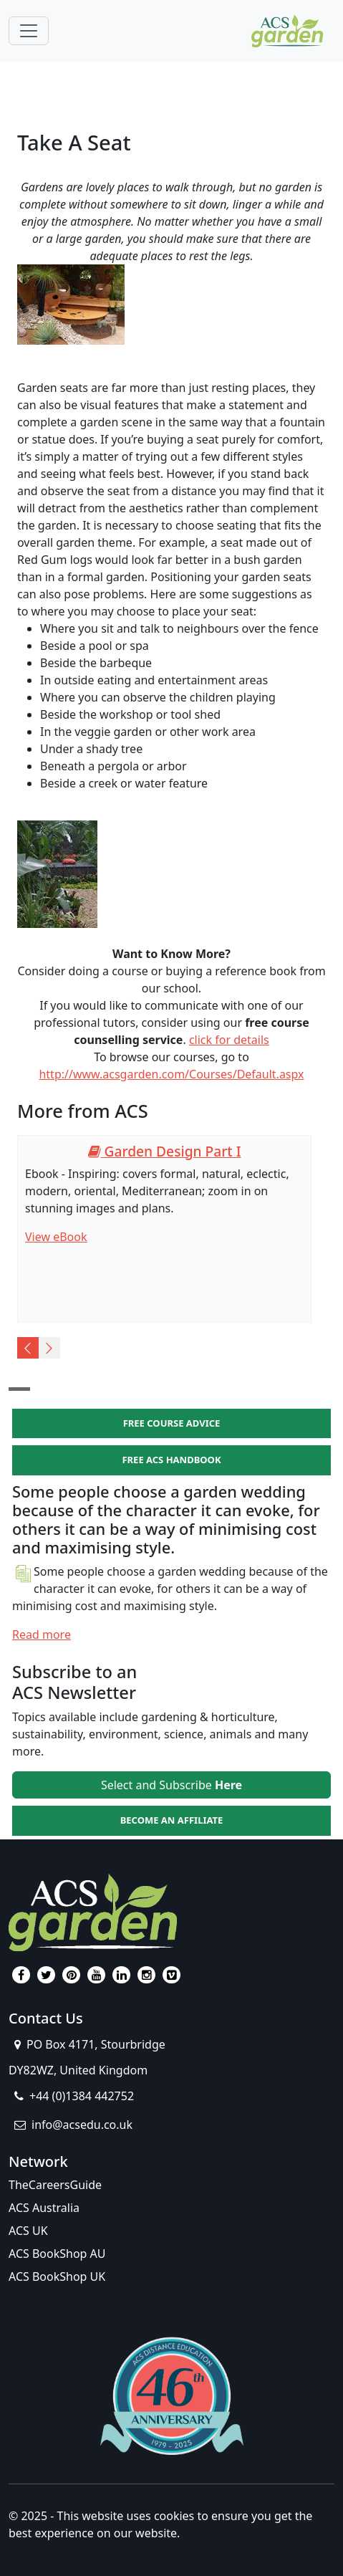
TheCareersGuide (55, 2185)
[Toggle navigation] (29, 30)
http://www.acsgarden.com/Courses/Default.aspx (171, 1074)
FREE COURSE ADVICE (172, 1423)
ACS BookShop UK (57, 2276)
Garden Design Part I (164, 1151)
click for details (229, 1040)
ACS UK (28, 2231)
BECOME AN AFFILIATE (171, 1820)
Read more (41, 1634)
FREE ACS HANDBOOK (171, 1459)
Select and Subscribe (171, 1785)
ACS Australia (44, 2208)
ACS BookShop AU (57, 2253)
